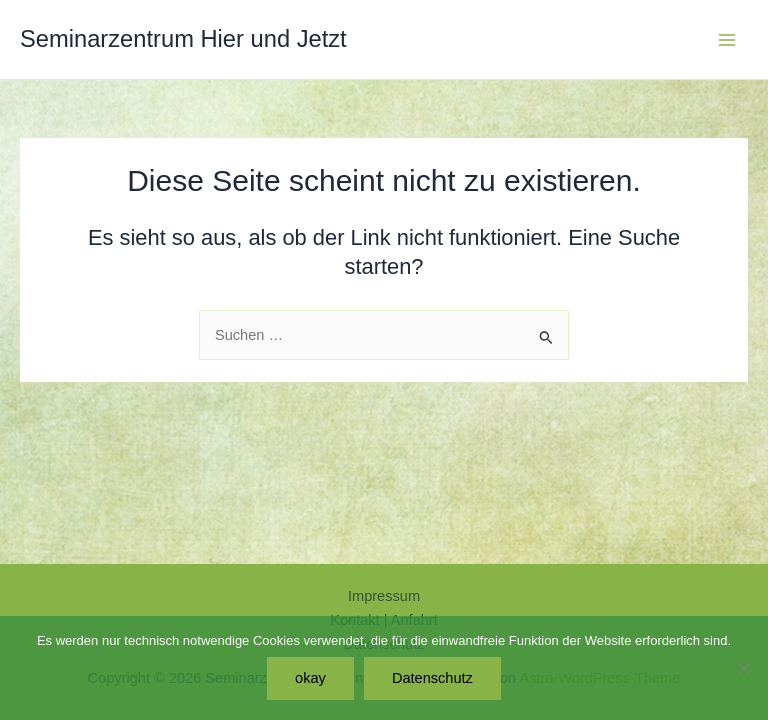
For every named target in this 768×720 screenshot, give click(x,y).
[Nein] (743, 668)
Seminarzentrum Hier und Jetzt (183, 39)
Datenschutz (432, 678)
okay (310, 678)
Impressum (384, 596)
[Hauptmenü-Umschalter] (727, 40)
